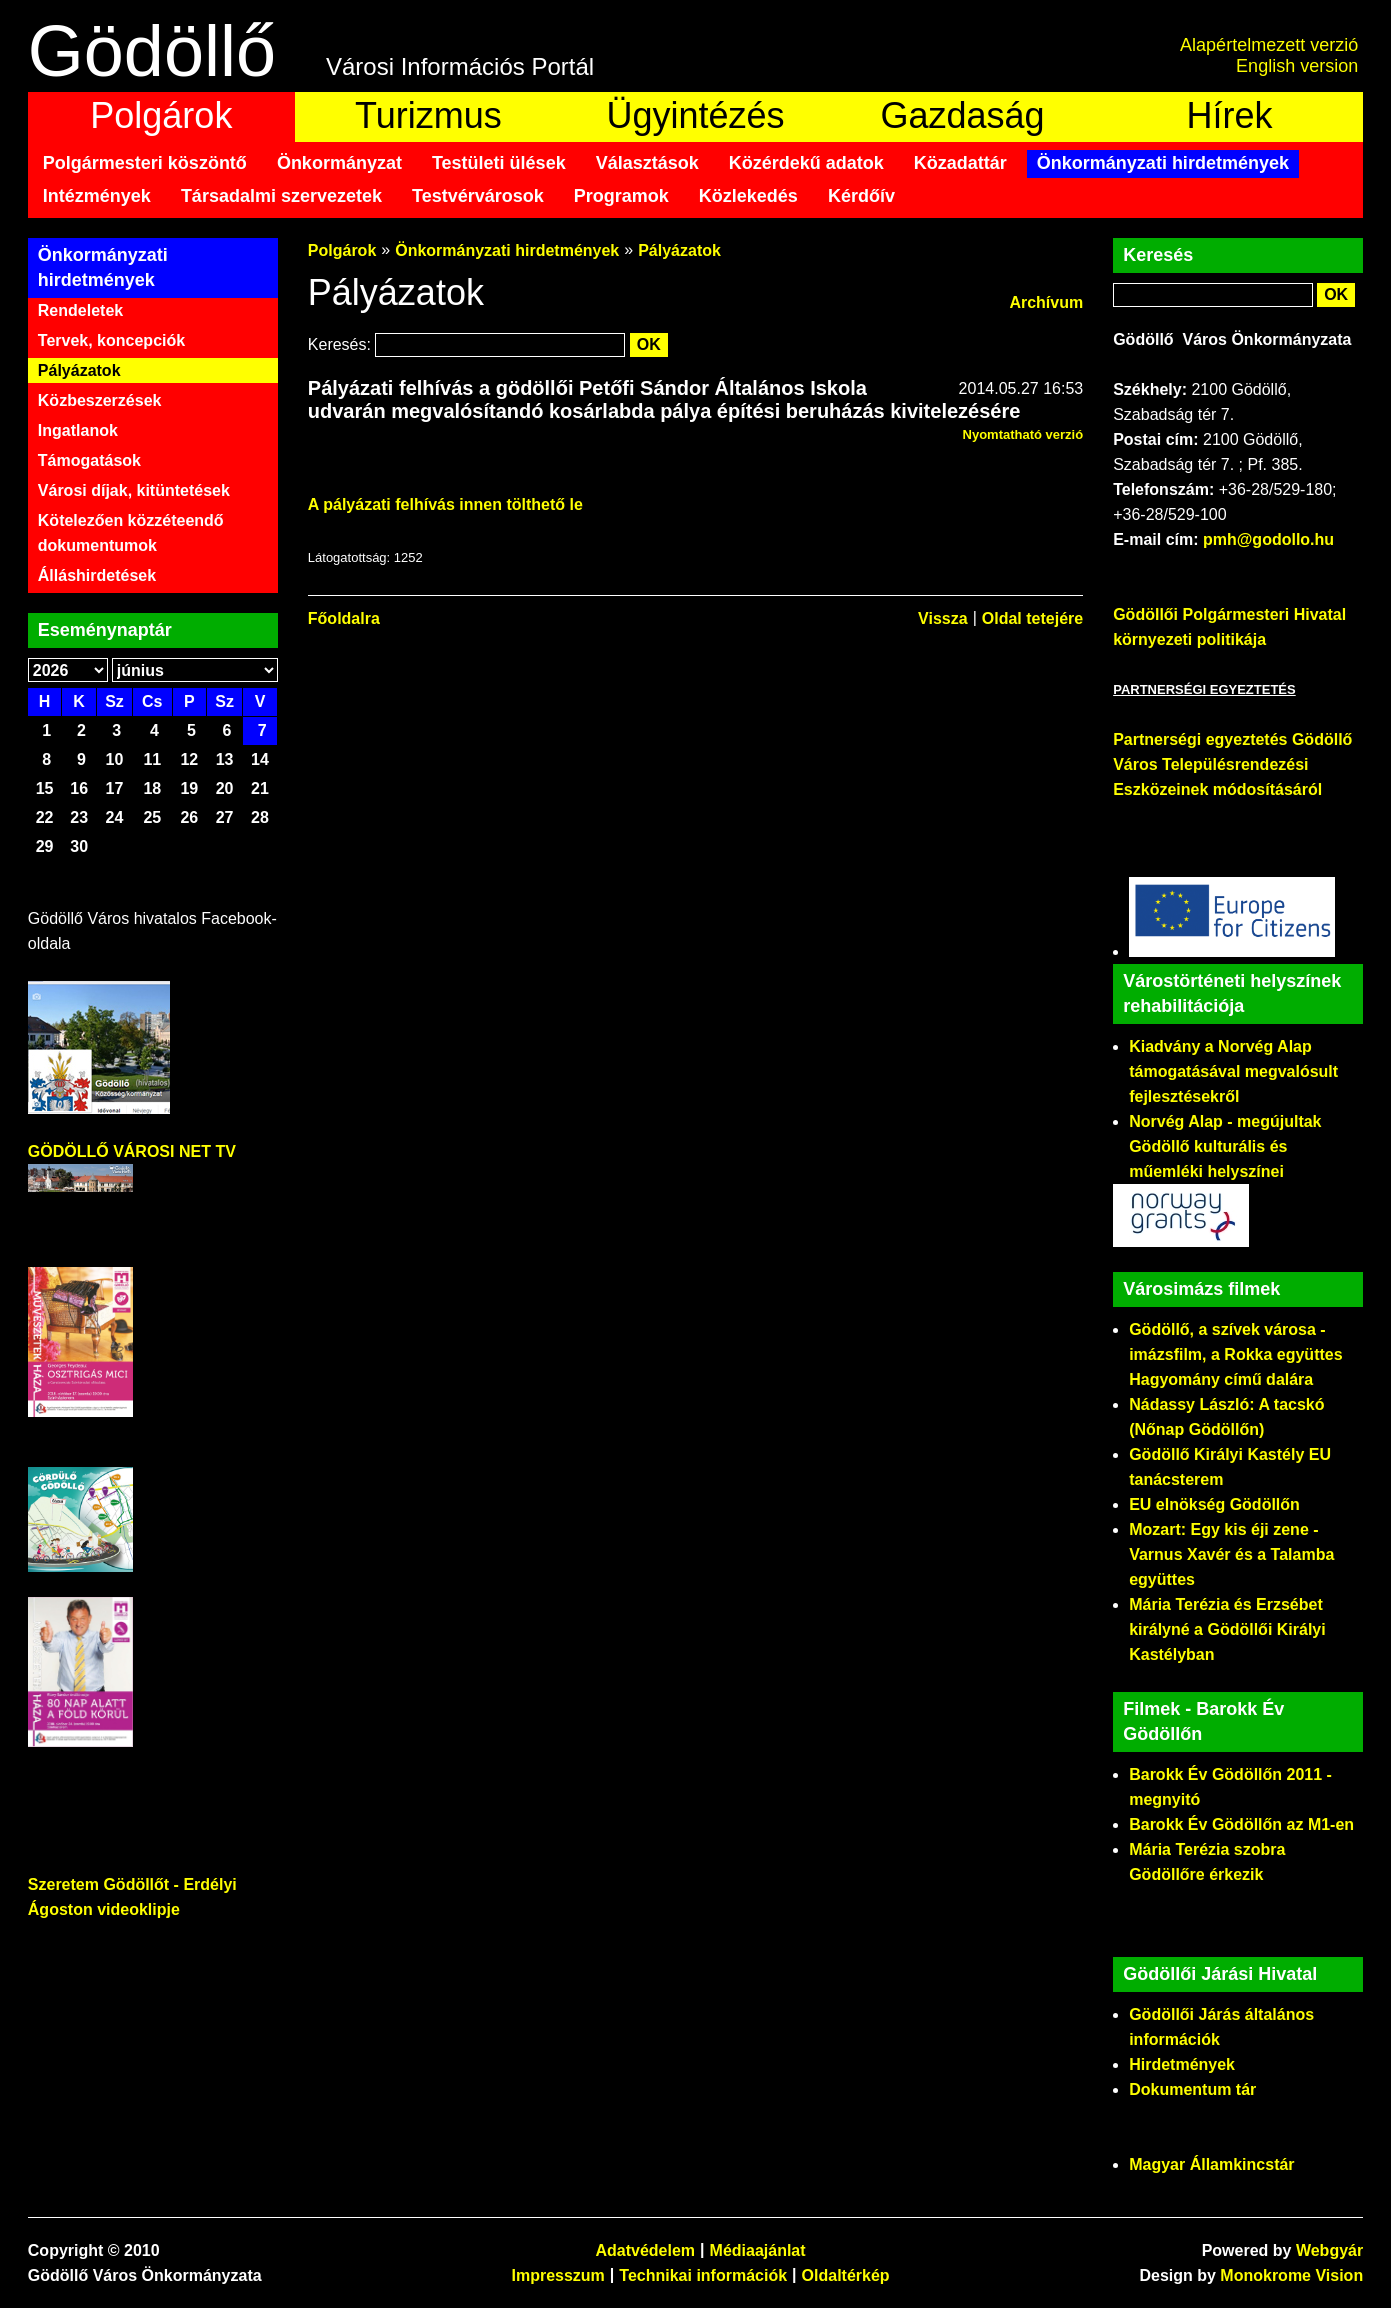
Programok (621, 196)
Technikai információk (703, 2275)
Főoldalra (344, 618)
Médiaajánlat (758, 2250)
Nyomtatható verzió (1023, 434)
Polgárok (161, 115)
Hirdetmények (1182, 2064)
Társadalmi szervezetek (281, 196)
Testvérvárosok (478, 196)
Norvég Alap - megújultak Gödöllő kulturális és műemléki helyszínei (1225, 1146)
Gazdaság (962, 115)
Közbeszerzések (100, 400)
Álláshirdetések (97, 575)
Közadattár (960, 163)
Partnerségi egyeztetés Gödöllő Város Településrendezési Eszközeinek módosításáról (1232, 764)
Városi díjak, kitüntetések (134, 490)
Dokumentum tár (1192, 2089)
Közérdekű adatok (806, 163)
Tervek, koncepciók (111, 340)
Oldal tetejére (1032, 618)
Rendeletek (80, 310)
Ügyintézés (695, 115)
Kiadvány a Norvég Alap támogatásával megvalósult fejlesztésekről (1233, 1071)
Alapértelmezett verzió (1269, 45)
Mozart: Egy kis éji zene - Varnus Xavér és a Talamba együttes (1231, 1554)
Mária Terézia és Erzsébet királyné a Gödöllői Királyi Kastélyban (1227, 1629)
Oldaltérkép (846, 2275)
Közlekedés (748, 196)
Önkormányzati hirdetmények (1163, 163)
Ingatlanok (78, 430)
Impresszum (557, 2275)
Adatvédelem (645, 2250)
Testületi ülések (499, 163)
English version (1297, 66)
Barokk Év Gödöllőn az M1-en (1241, 1824)
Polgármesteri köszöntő (145, 163)
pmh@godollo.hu (1268, 539)
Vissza (943, 618)
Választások (647, 163)
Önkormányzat (339, 163)
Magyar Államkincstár (1211, 2164)
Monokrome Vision (1291, 2275)
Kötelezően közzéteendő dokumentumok (131, 533)
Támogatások (89, 460)
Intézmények (97, 196)
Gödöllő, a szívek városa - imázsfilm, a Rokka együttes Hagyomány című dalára (1235, 1354)
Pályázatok (79, 370)
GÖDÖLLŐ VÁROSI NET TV (132, 1151)
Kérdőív (861, 196)
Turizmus (428, 115)
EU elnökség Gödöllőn (1214, 1504)
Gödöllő (152, 51)
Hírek (1230, 115)
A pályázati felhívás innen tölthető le (445, 504)
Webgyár (1329, 2250)
